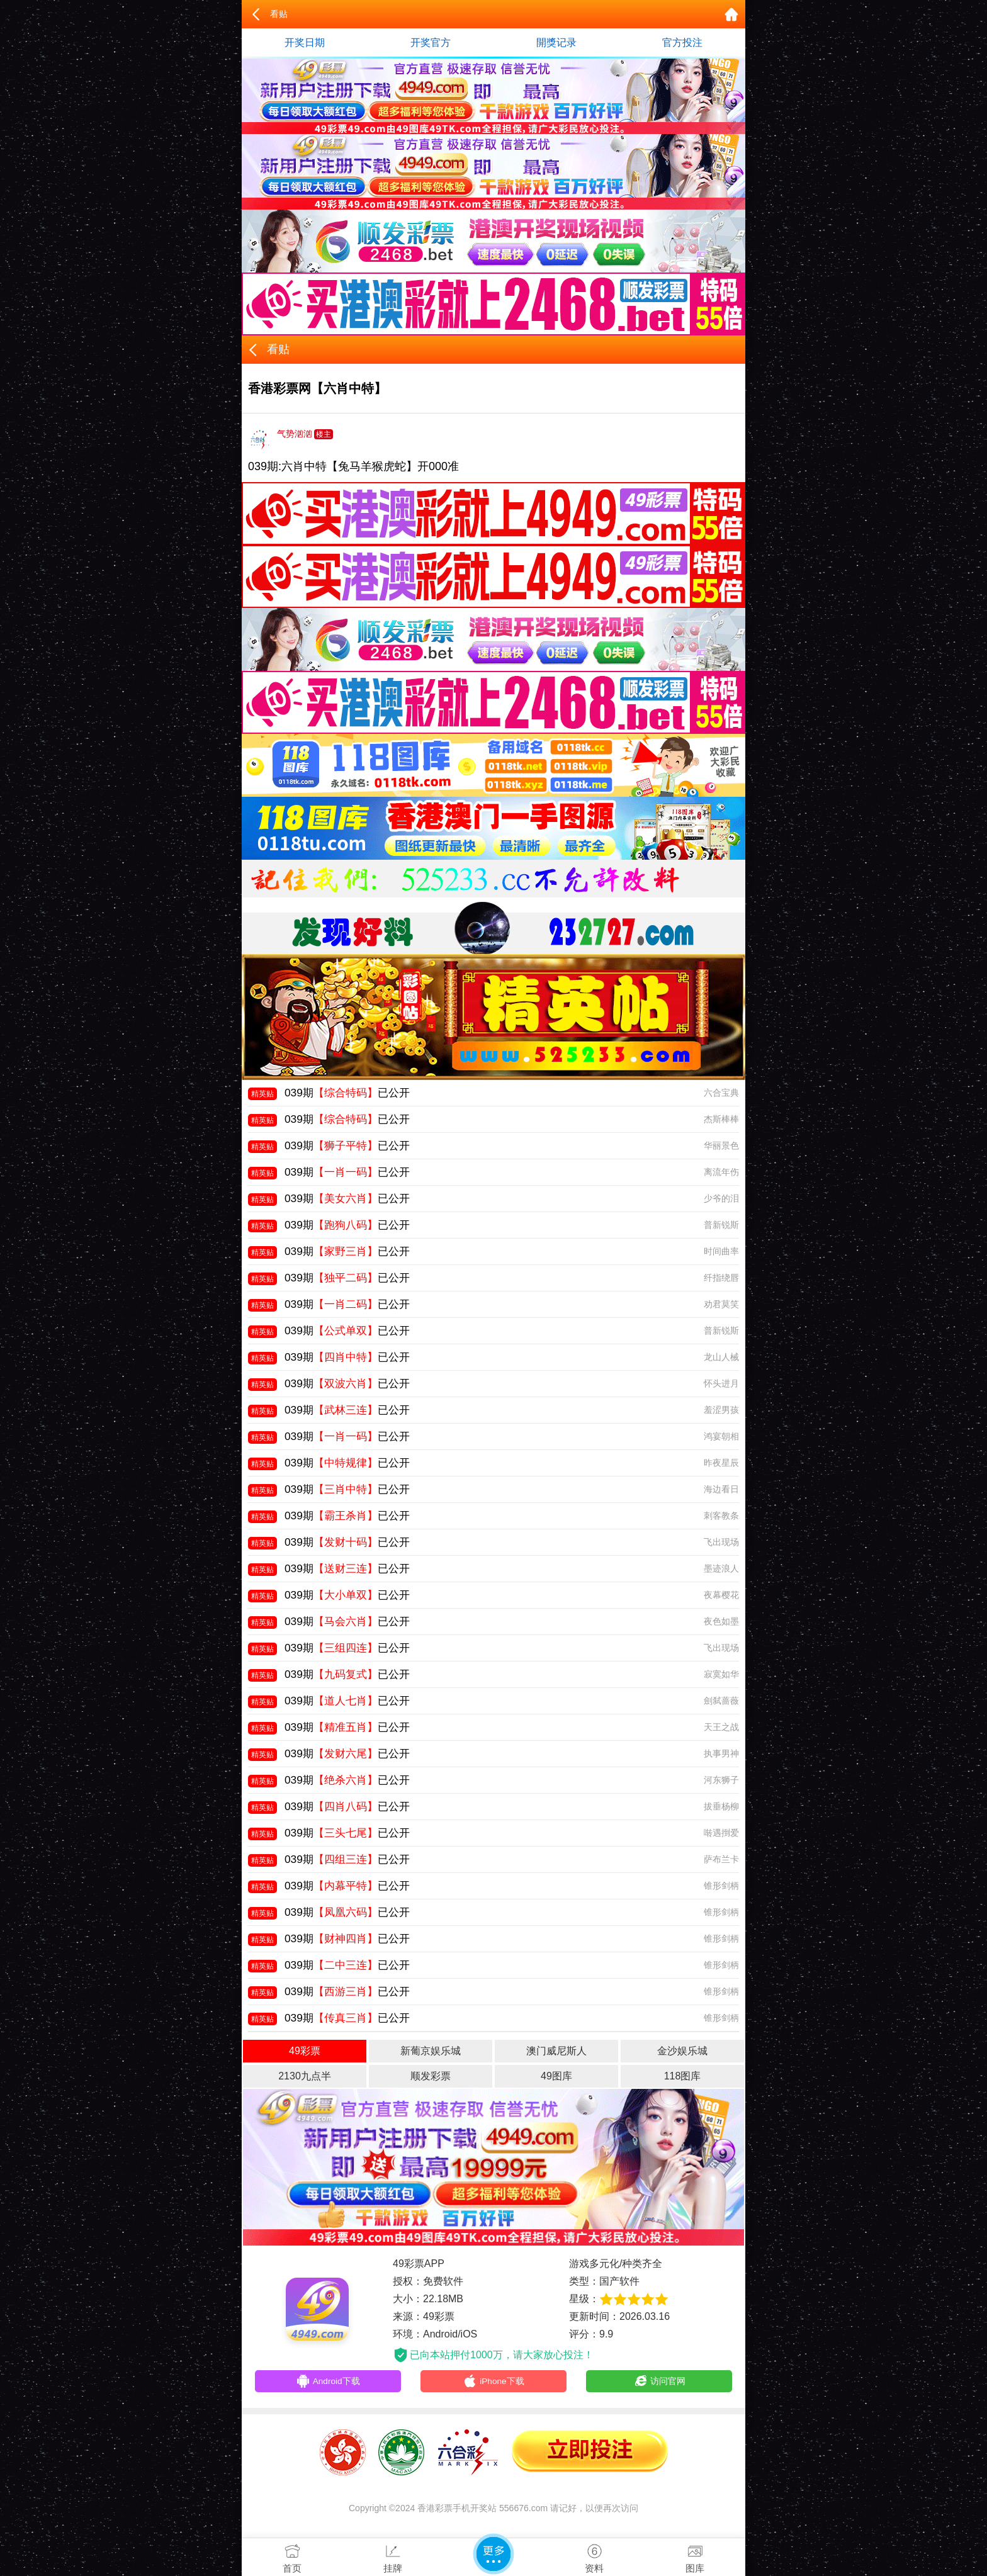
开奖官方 (430, 42)
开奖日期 (305, 42)
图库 (695, 2555)
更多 (493, 2554)
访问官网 (659, 2382)
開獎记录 (556, 42)
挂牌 (392, 2555)
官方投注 (682, 42)
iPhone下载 (494, 2382)
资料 (594, 2555)
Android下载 (328, 2382)
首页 (292, 2555)
